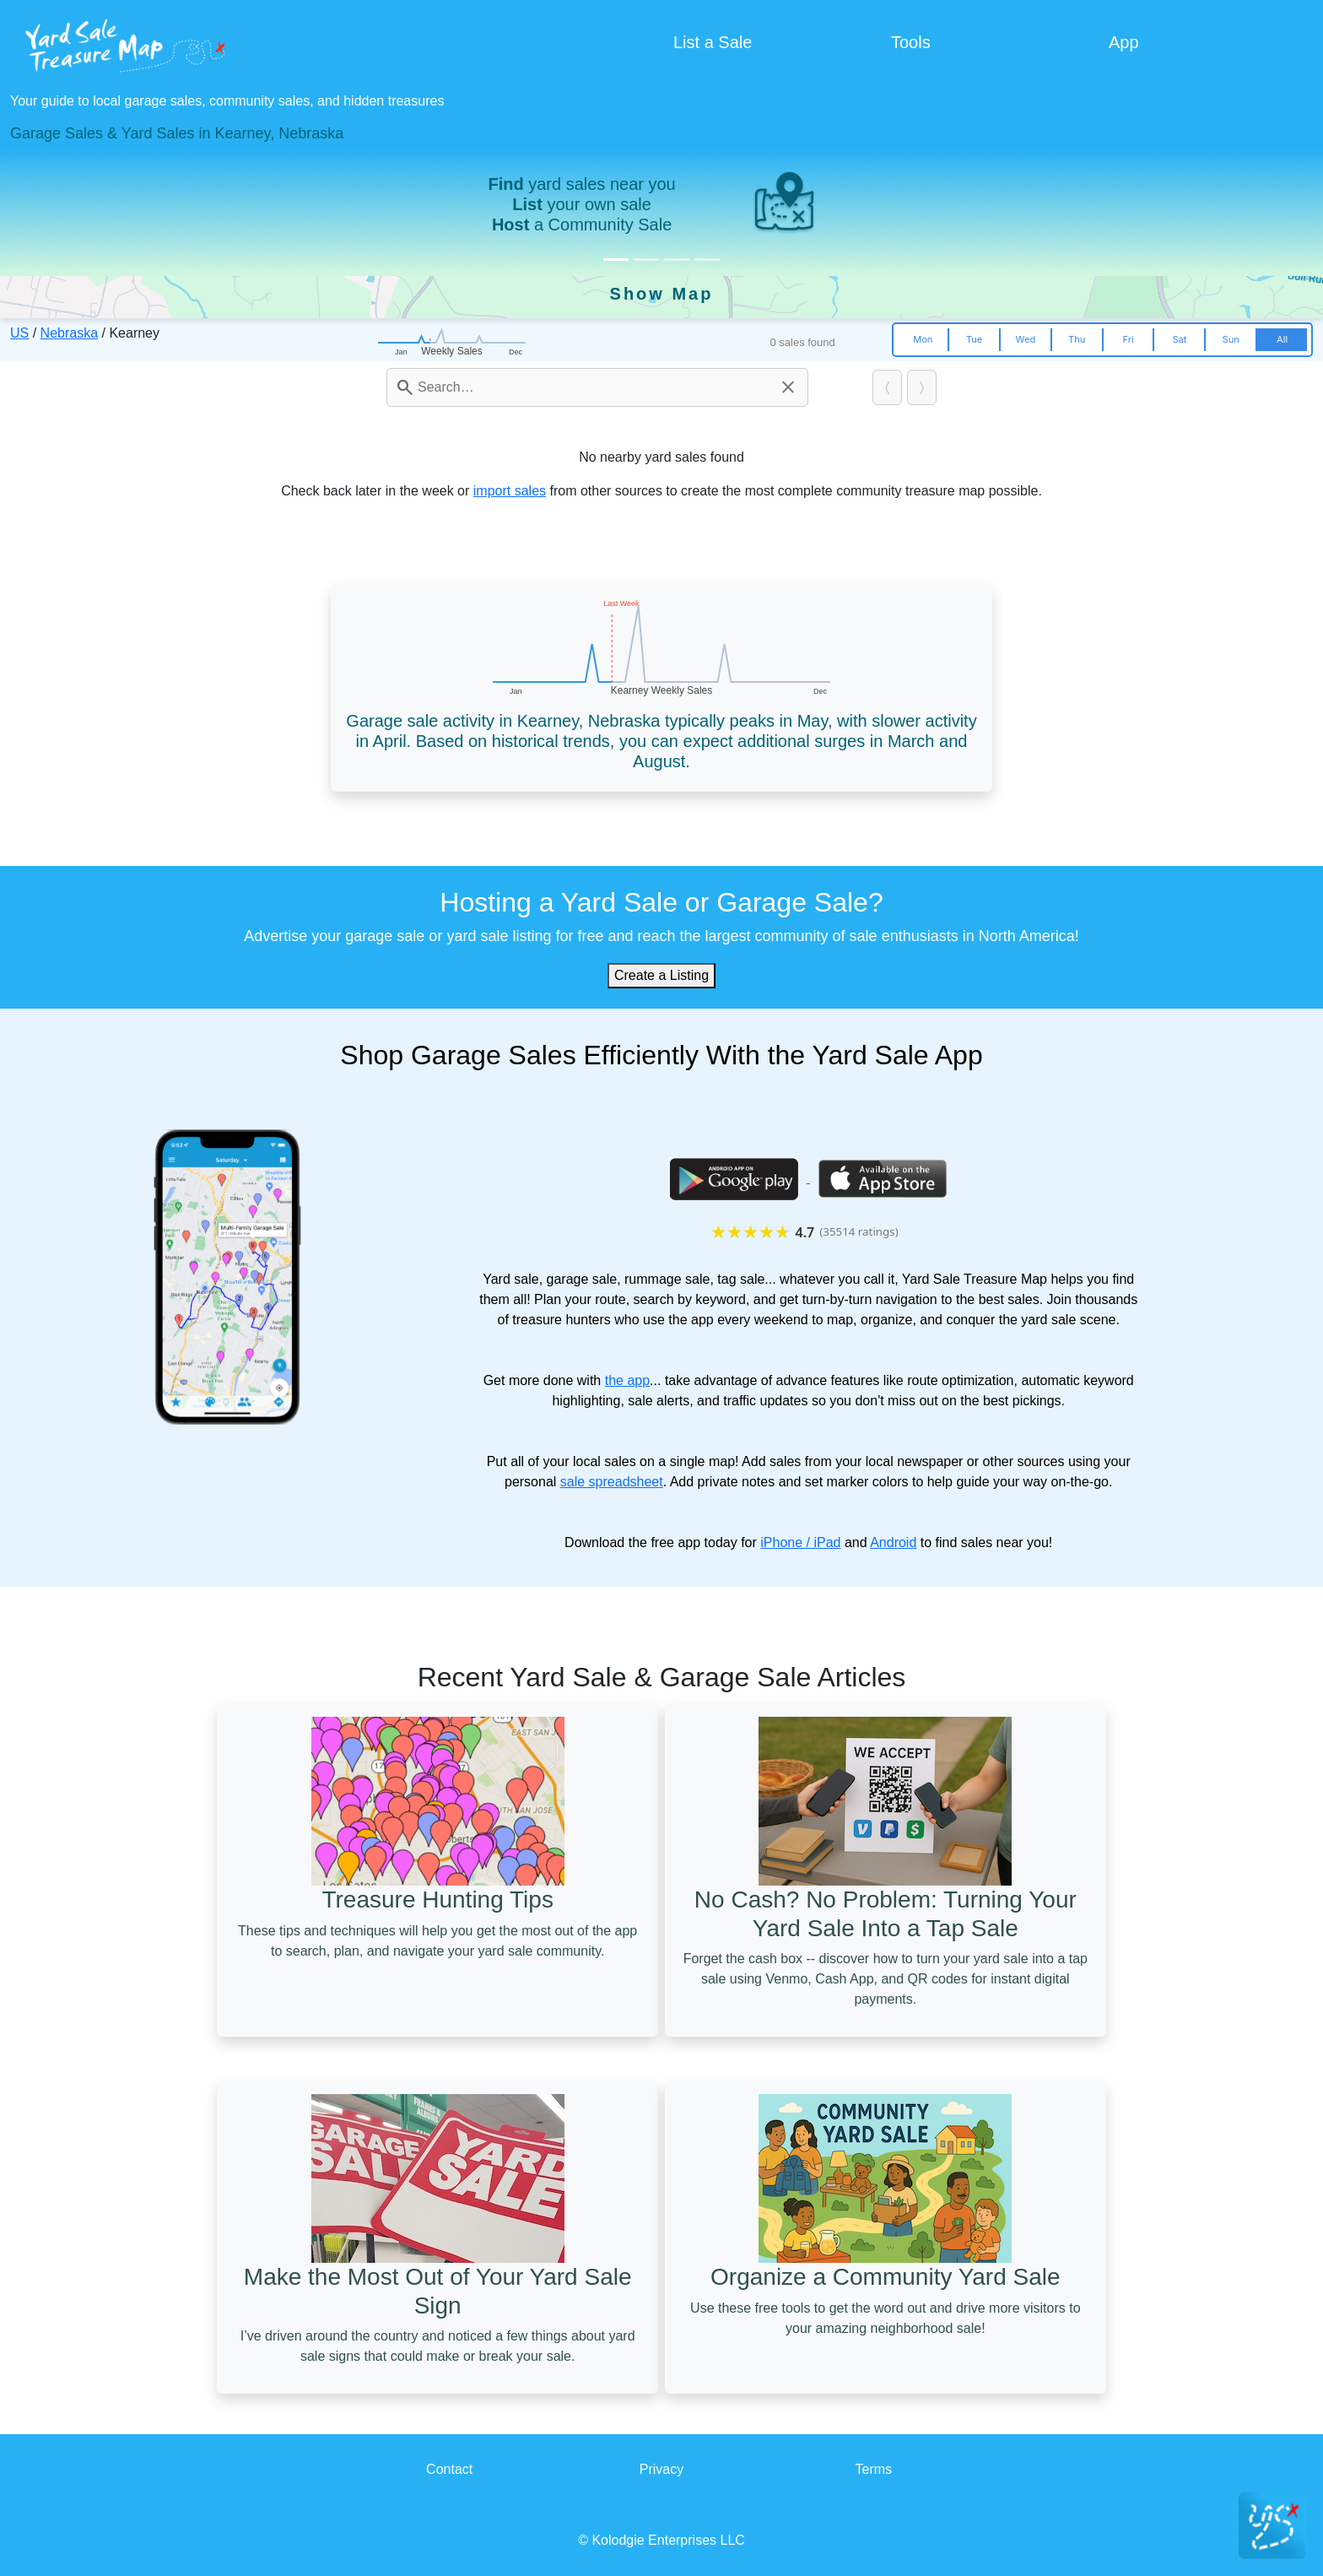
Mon (922, 339)
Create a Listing (661, 975)
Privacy (661, 2469)
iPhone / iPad (800, 1542)
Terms (874, 2469)
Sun (1231, 339)
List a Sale (712, 42)
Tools (911, 42)
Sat (1179, 339)
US (19, 333)
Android (893, 1542)
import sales (509, 491)
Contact (449, 2469)
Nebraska (69, 333)
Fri (1127, 339)
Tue (974, 339)
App (1124, 42)
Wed (1026, 339)
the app (627, 1380)
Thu (1076, 339)
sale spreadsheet (611, 1482)
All (1282, 339)
